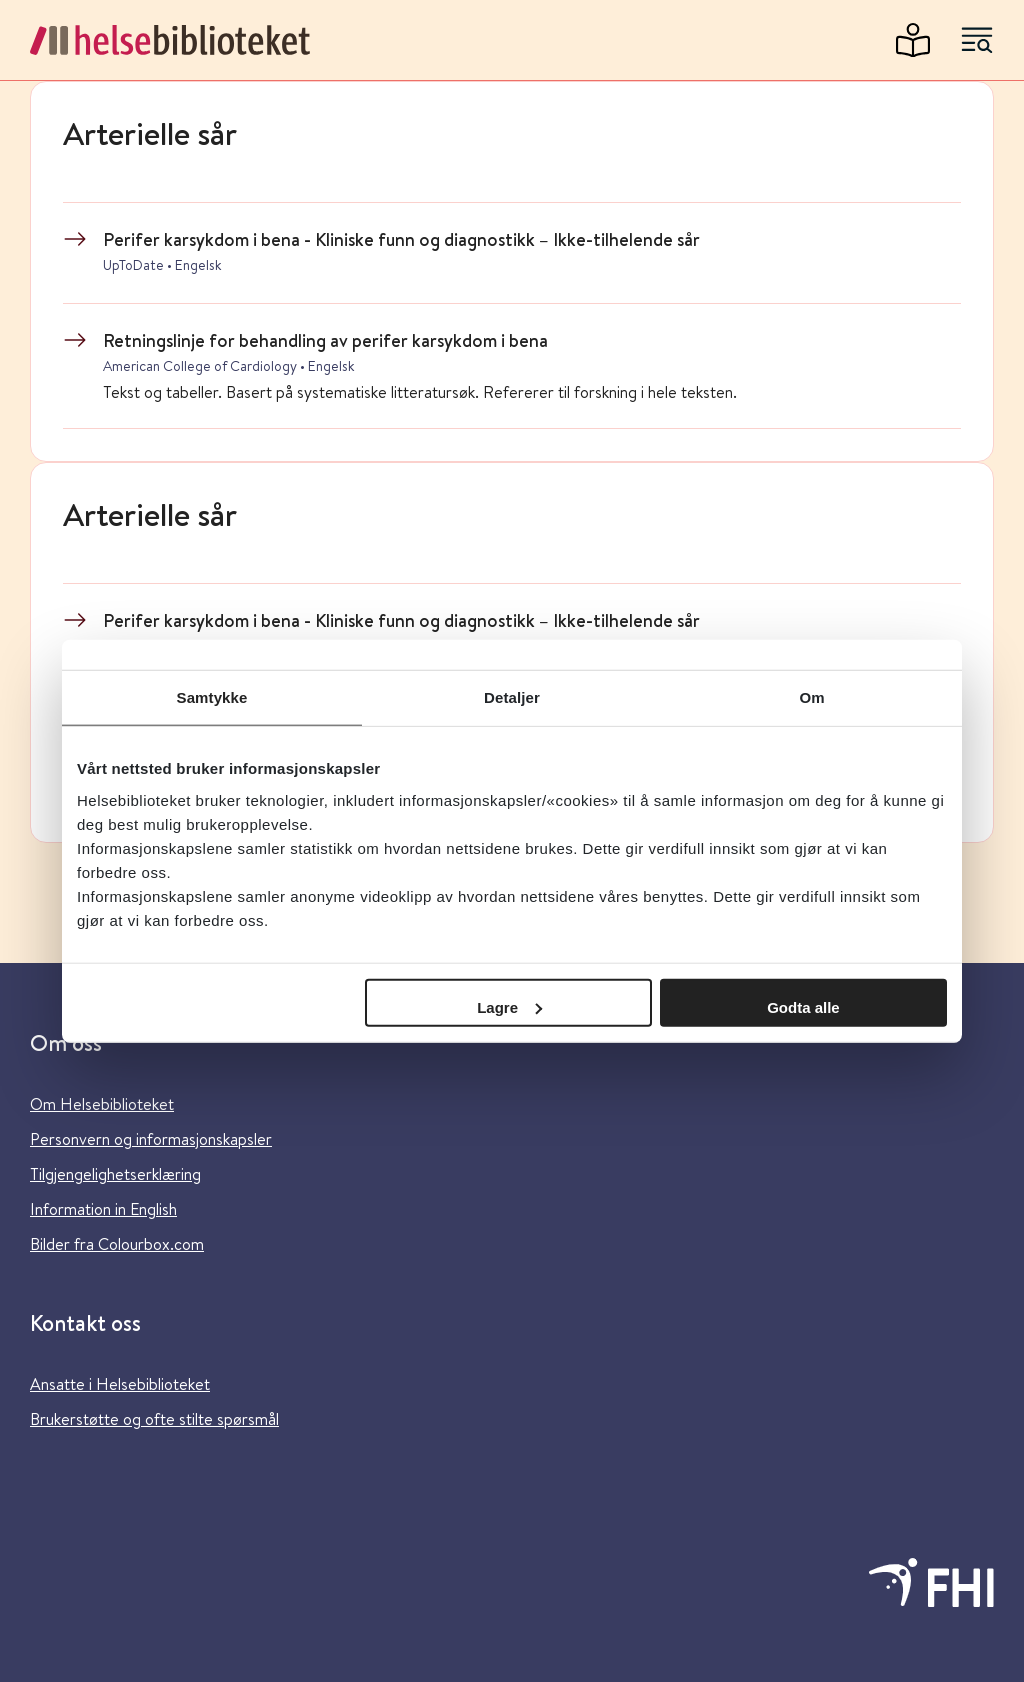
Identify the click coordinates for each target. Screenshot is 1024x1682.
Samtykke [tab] (212, 697)
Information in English (103, 1208)
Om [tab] (811, 697)
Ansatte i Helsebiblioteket (120, 1383)
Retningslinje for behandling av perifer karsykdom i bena (325, 340)
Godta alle (803, 1006)
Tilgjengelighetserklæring (115, 1173)
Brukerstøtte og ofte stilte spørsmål (154, 1418)
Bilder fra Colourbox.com (117, 1243)
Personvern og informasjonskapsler (151, 1138)
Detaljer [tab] (512, 697)
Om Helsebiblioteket (102, 1103)
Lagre (509, 1006)
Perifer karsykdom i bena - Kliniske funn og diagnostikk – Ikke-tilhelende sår (401, 239)
